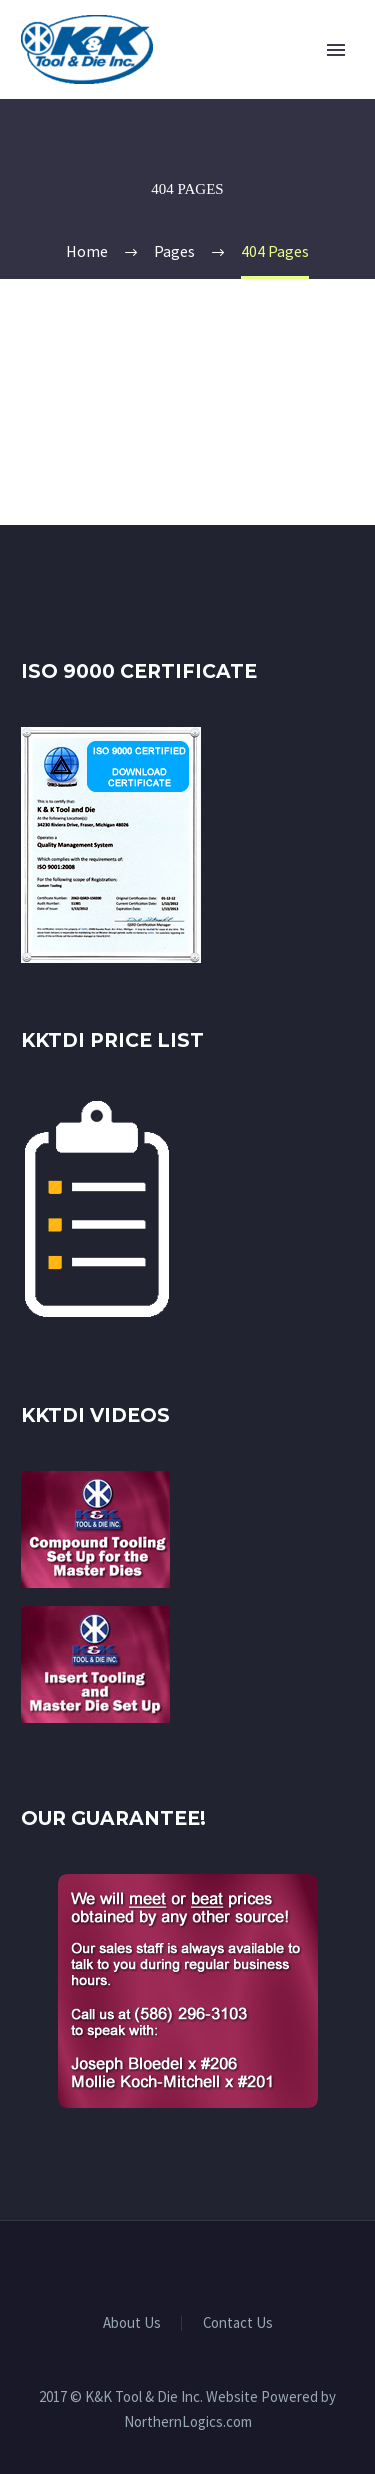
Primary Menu (336, 50)
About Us (132, 2323)
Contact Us (238, 2323)
